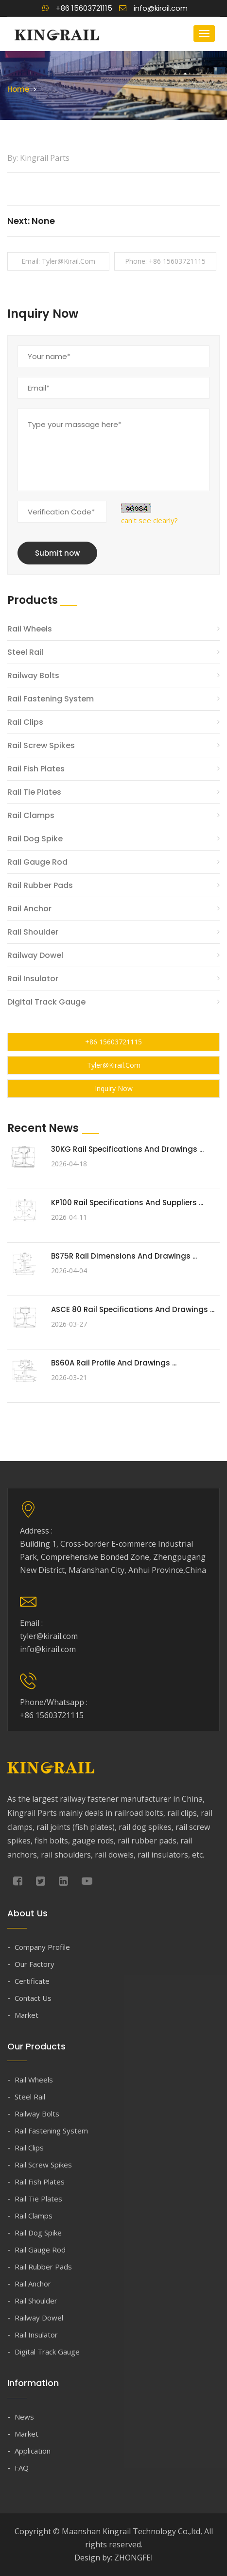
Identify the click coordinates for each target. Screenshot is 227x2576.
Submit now (57, 553)
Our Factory (34, 1964)
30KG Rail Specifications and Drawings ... (127, 1149)
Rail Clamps (30, 815)
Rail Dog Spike (35, 838)
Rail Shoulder (32, 932)
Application (33, 2451)
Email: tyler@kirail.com (58, 261)
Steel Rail (25, 652)
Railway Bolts (33, 675)
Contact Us (33, 1998)
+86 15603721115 (77, 8)
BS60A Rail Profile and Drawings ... (113, 1363)
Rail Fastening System (50, 698)
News (24, 2417)
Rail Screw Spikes (41, 745)
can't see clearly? (149, 520)
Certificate (32, 1981)
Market (26, 2015)
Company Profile (42, 1947)
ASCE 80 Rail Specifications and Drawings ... (132, 1309)
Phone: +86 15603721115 (165, 261)
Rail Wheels (29, 628)
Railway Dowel (35, 955)
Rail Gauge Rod (37, 862)
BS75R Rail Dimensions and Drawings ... (124, 1256)
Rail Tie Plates (34, 792)
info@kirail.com (153, 8)
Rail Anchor (29, 908)
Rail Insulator (32, 978)
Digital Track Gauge (46, 1001)
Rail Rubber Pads (40, 885)
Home (18, 89)
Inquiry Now (114, 1088)
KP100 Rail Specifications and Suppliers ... (127, 1202)
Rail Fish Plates (36, 768)
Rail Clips (25, 722)
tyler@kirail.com (113, 1065)
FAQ (22, 2468)
